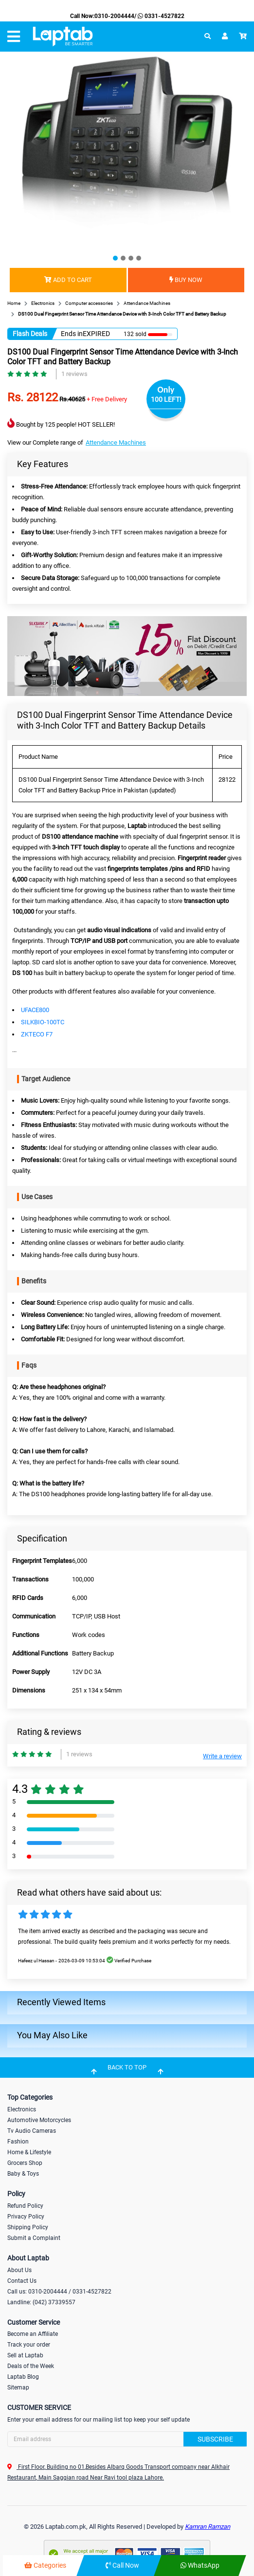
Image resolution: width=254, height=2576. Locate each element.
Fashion (18, 2141)
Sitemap (18, 2387)
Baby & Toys (23, 2173)
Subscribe (215, 2439)
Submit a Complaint (33, 2238)
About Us (19, 2270)
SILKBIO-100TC (42, 1022)
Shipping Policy (27, 2227)
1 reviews (74, 373)
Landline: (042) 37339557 (41, 2302)
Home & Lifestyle (29, 2152)
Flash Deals (30, 334)
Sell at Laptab (25, 2355)
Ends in (72, 334)
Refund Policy (25, 2205)
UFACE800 (35, 1010)
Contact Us (21, 2280)
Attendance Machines (116, 442)
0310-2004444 (114, 16)
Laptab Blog (23, 2376)
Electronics (21, 2109)
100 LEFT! (166, 399)
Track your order (28, 2344)
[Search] (127, 2439)
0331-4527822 (160, 16)
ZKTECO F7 (37, 1034)
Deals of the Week (30, 2366)
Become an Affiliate (32, 2334)
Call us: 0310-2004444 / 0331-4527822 (59, 2291)
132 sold (135, 334)
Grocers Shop (24, 2163)
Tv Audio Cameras (31, 2130)
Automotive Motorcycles (39, 2120)
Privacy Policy (25, 2216)
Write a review (222, 1756)
